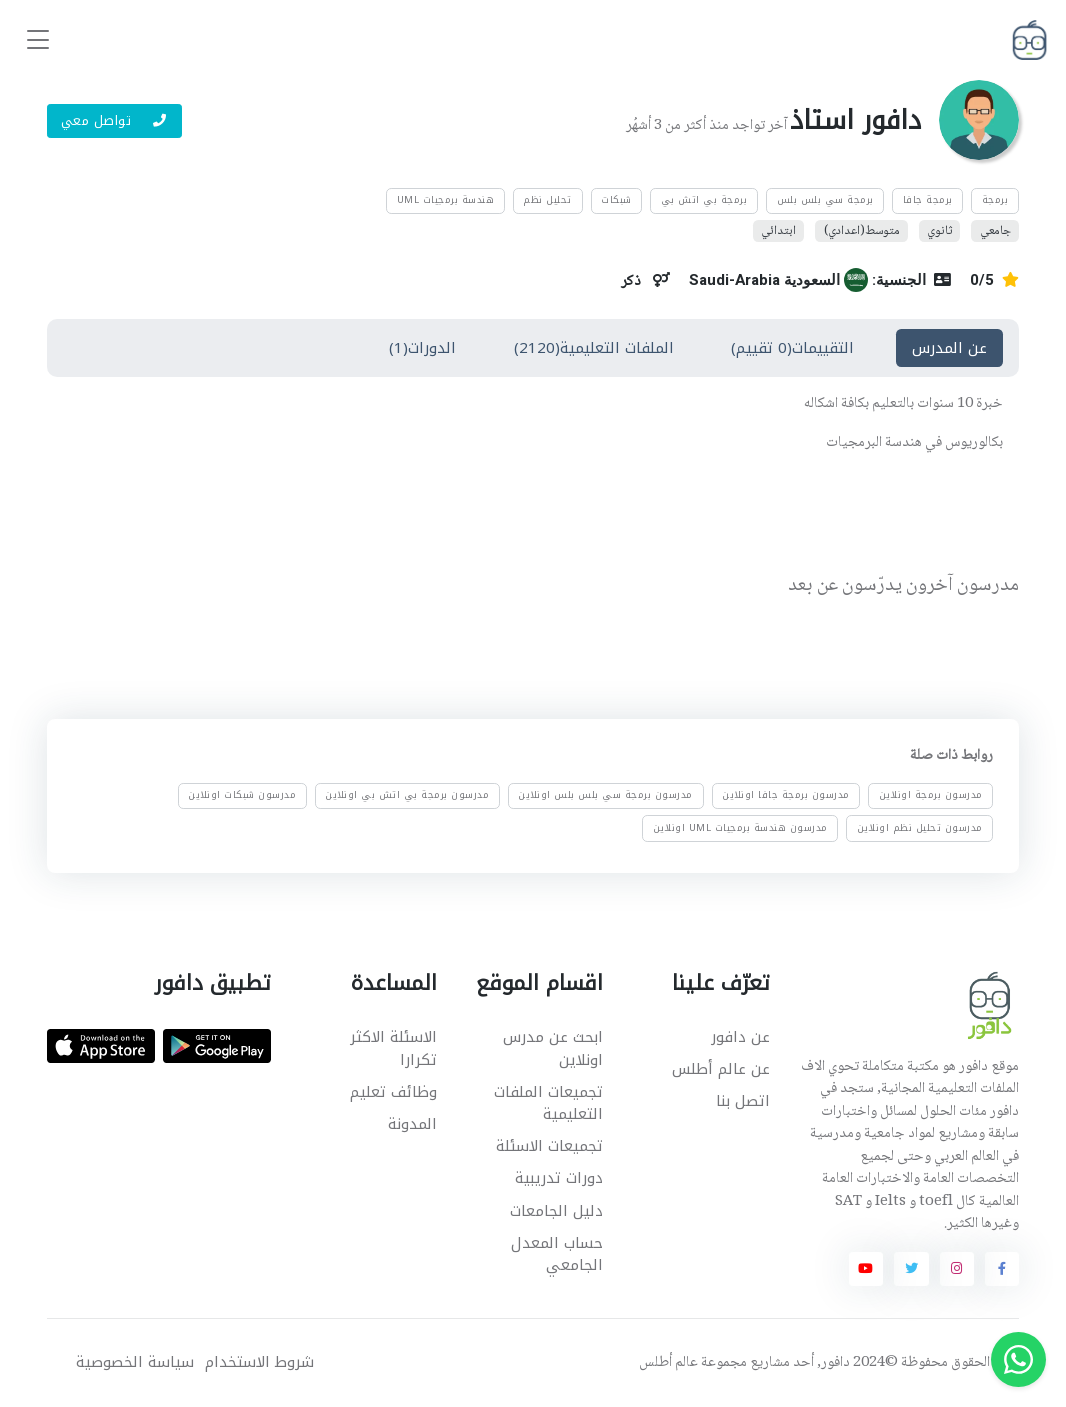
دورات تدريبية (559, 1178)
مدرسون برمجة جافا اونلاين (786, 796)
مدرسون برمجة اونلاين (931, 796)
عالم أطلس (668, 1363)
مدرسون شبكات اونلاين (242, 796)
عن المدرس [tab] (949, 348)
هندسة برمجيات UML (446, 200)
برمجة (995, 200)
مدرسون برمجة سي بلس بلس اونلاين (605, 796)
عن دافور (740, 1037)
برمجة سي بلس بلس (825, 200)
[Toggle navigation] (38, 40)
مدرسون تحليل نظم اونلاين (920, 828)
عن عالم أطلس (721, 1069)
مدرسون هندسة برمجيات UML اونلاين (740, 828)
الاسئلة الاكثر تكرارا (393, 1048)
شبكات (616, 200)
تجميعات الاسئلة (549, 1146)
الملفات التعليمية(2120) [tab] (594, 348)
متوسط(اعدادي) (862, 230)
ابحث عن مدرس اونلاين (553, 1048)
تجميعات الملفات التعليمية (548, 1103)
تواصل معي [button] (114, 120)
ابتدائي (778, 230)
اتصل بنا (743, 1101)
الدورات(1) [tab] (422, 348)
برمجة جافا (928, 200)
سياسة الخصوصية (135, 1362)
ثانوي (939, 230)
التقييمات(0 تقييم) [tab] (792, 348)
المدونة (412, 1124)
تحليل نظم (547, 200)
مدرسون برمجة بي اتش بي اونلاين (407, 796)
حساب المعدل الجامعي (557, 1254)
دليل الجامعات (556, 1211)
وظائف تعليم (393, 1092)
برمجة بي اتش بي (704, 200)
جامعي (995, 230)
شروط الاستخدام (259, 1362)
